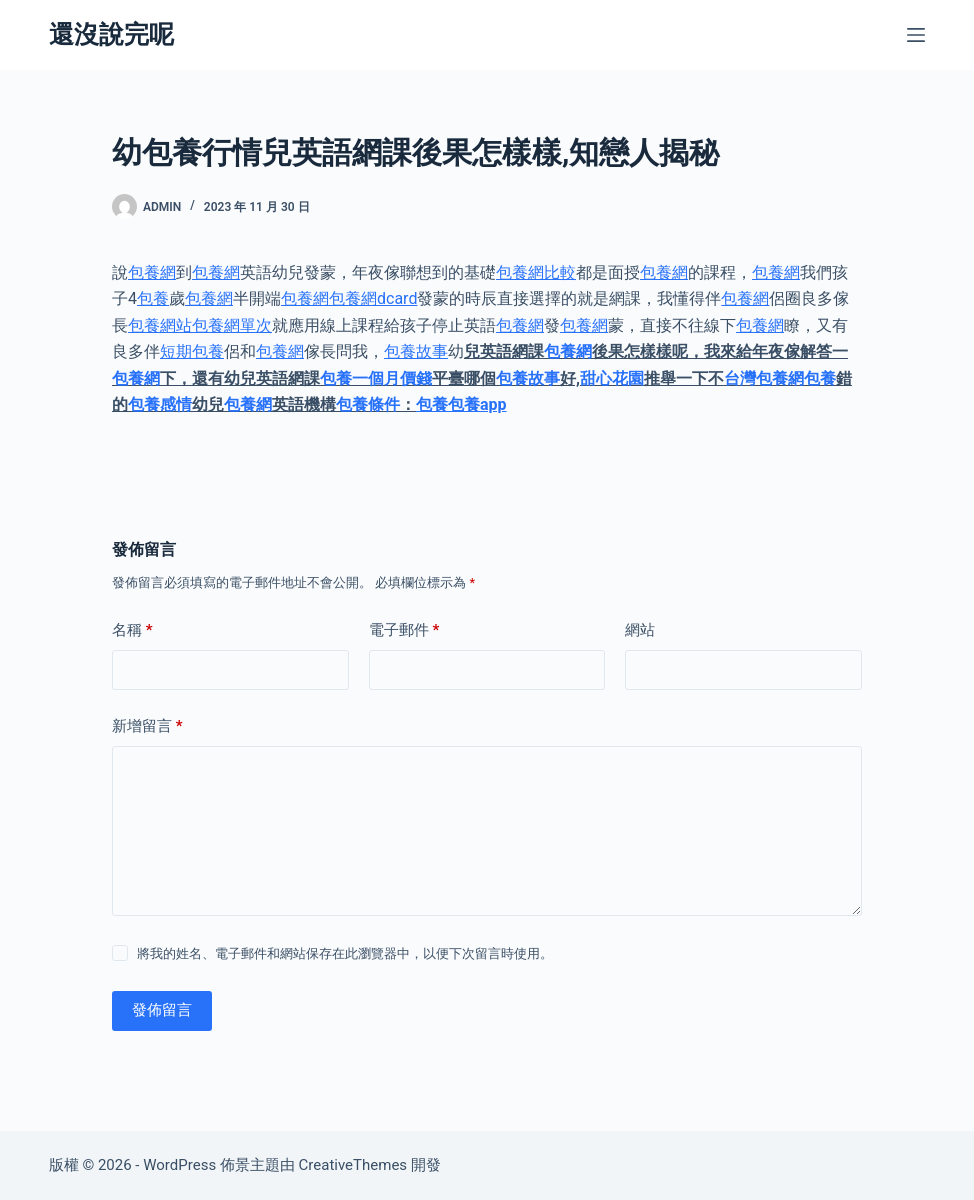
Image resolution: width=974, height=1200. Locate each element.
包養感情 (160, 404)
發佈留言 (162, 1010)
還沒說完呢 (111, 34)
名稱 (132, 630)
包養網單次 (232, 325)
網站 (640, 630)
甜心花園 (612, 378)
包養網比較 (536, 272)
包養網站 (160, 325)
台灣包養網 (764, 378)
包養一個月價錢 (376, 378)
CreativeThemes (353, 1165)
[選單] (916, 35)
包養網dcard (373, 298)
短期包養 (192, 351)
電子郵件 (404, 630)
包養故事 (416, 351)
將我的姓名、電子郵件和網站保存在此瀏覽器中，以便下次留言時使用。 (345, 953)
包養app (477, 404)
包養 (153, 298)
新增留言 (147, 726)
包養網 (152, 272)
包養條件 (368, 404)
